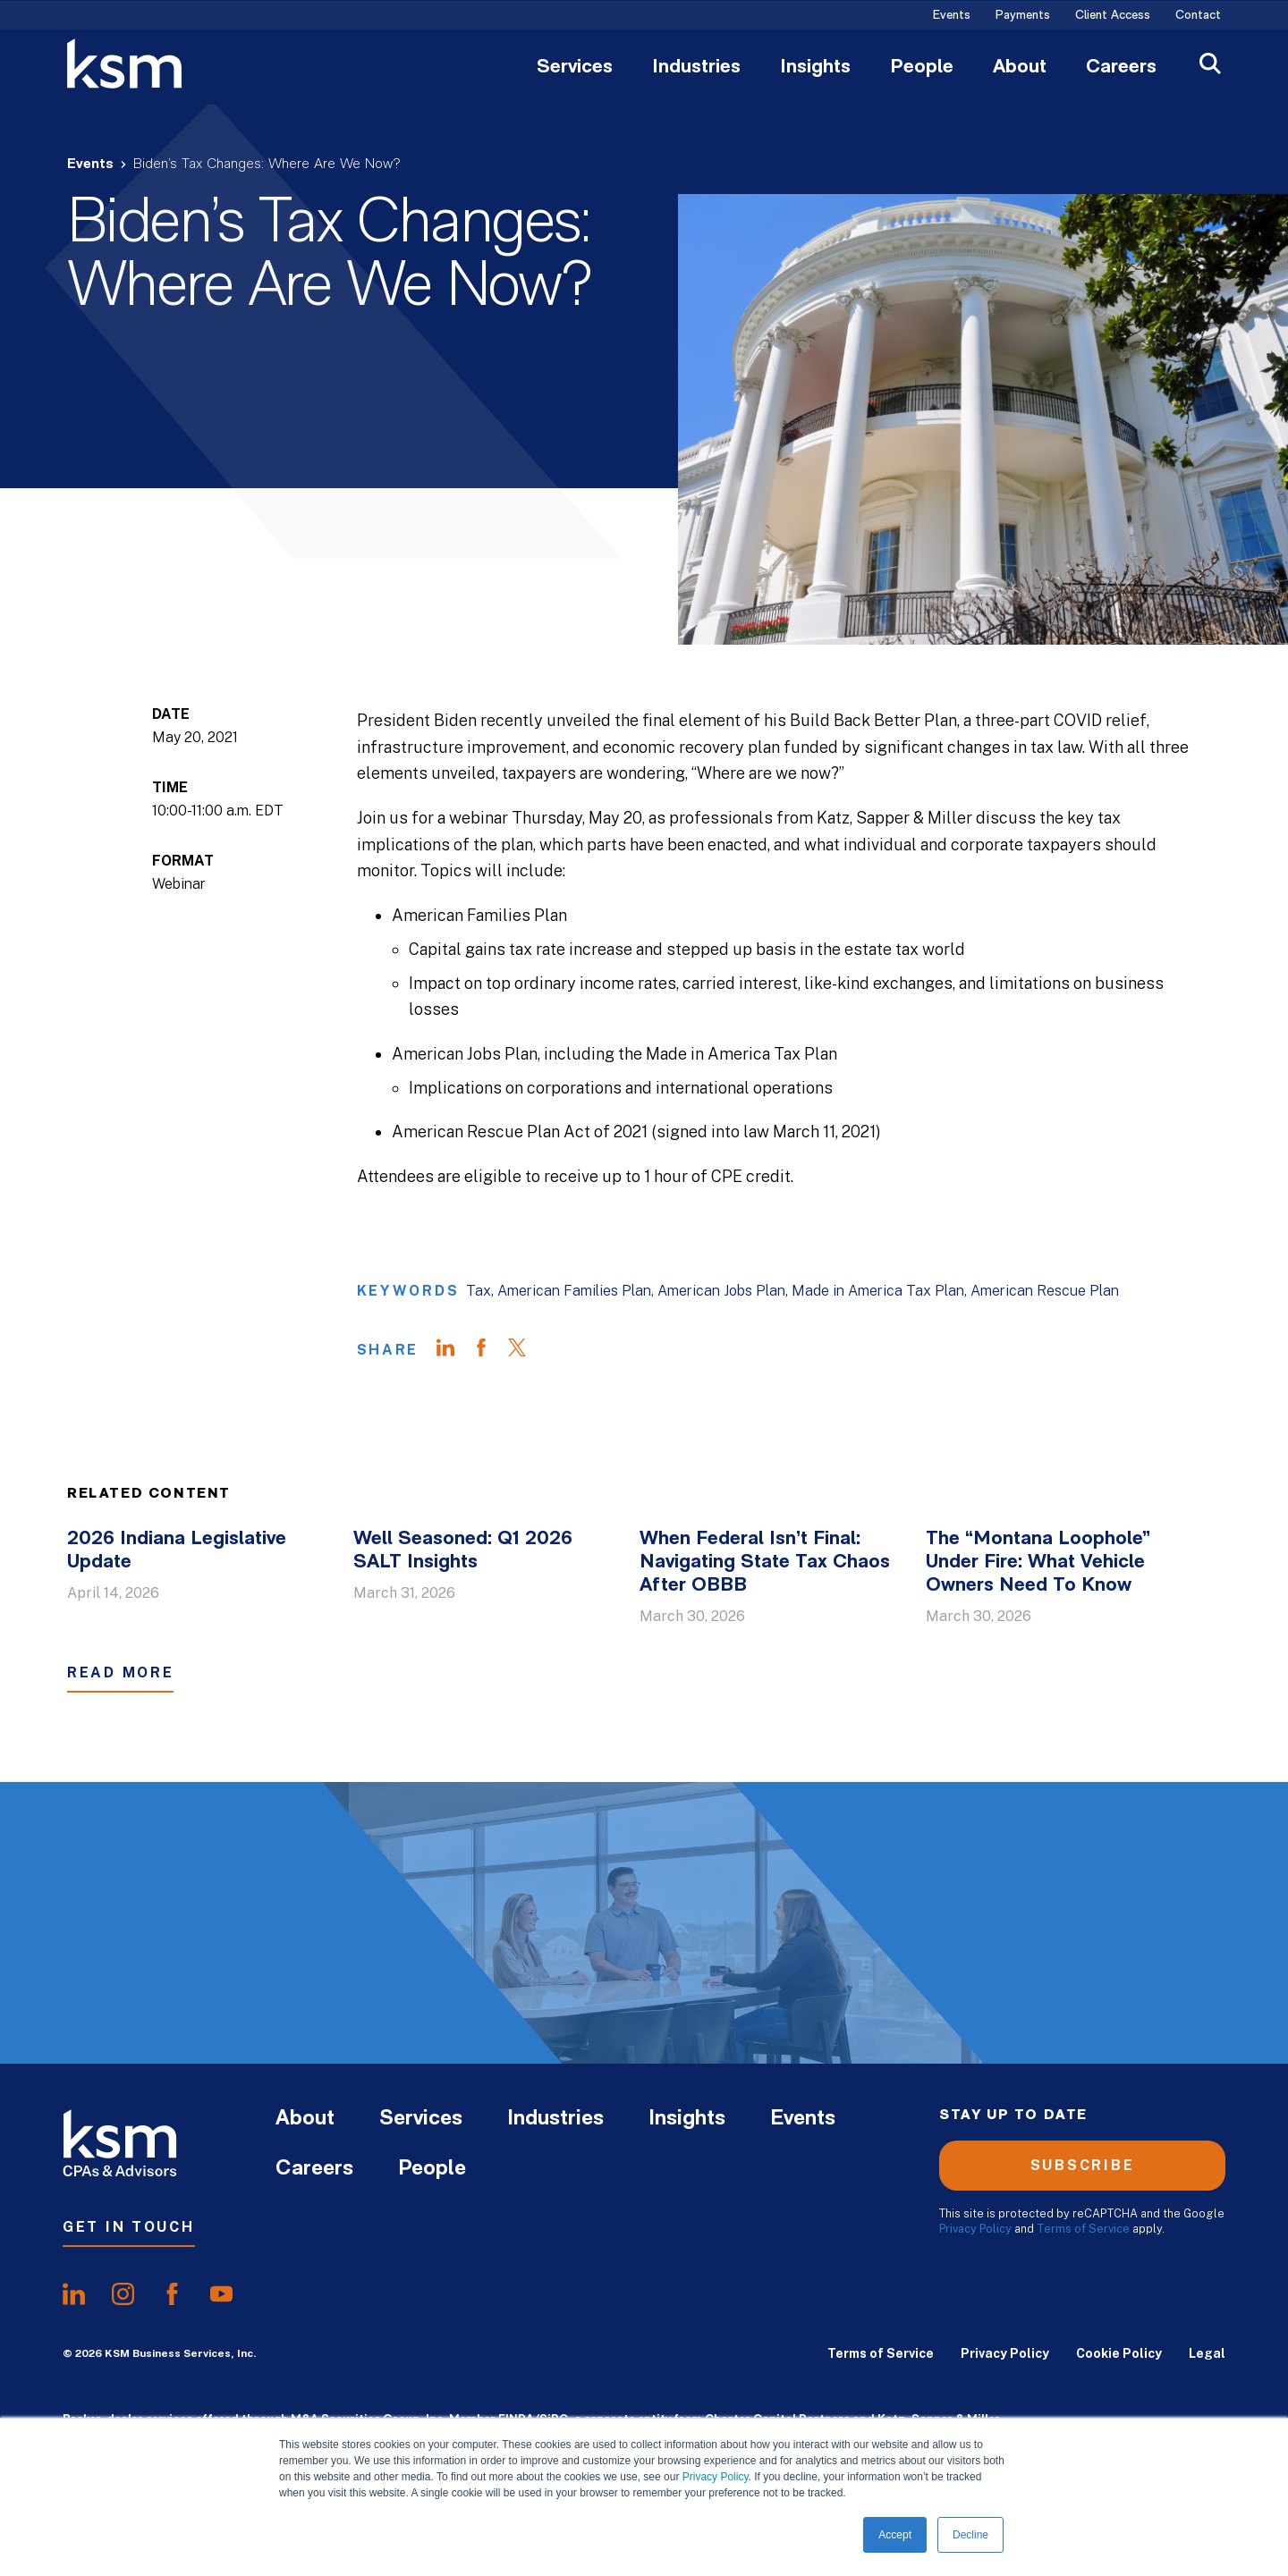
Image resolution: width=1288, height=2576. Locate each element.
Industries (696, 68)
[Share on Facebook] (490, 1350)
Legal (1207, 2353)
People (921, 68)
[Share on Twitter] (526, 1350)
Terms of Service (1083, 2228)
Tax (478, 1290)
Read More (120, 1672)
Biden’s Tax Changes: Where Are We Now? (267, 164)
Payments (1023, 16)
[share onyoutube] (221, 2294)
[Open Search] (1210, 66)
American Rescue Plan (1044, 1290)
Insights (815, 68)
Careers (1121, 68)
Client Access (1112, 16)
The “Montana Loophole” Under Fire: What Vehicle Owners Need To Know (1038, 1562)
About (1019, 68)
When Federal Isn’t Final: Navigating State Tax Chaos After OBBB (765, 1562)
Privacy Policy (715, 2476)
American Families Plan (574, 1290)
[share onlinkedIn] (74, 2294)
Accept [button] (894, 2535)
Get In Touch (129, 2226)
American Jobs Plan (721, 1290)
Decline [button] (970, 2535)
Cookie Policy (1119, 2353)
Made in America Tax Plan (878, 1290)
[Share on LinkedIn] (454, 1350)
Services (575, 68)
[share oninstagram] (123, 2294)
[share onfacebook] (172, 2294)
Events (951, 16)
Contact (1198, 16)
